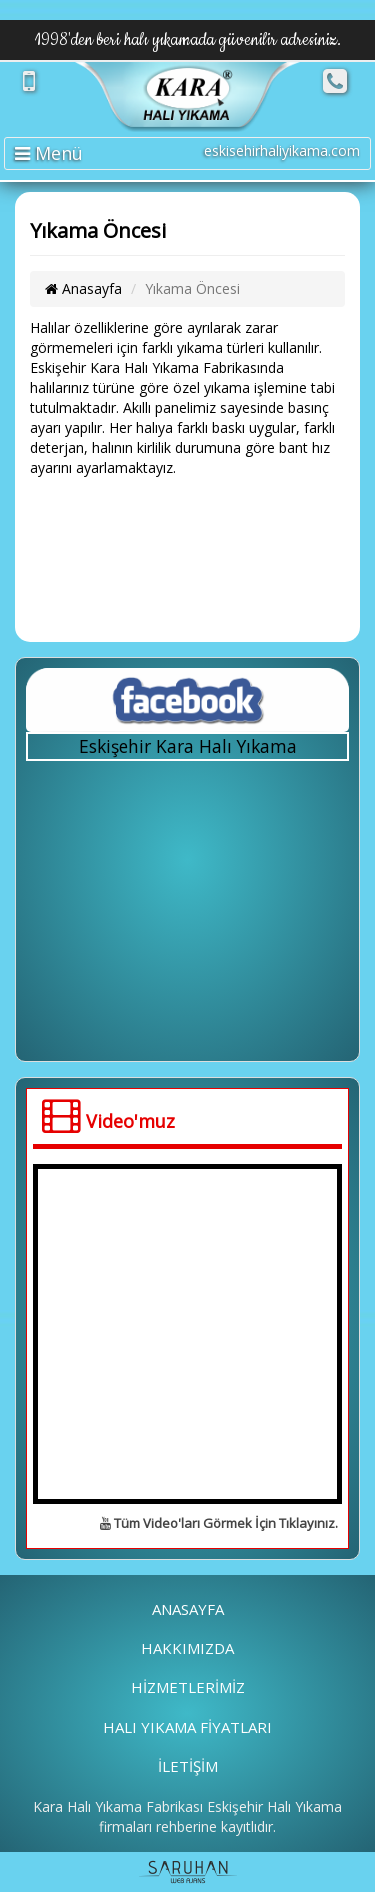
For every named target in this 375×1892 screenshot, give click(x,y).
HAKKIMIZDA (187, 1648)
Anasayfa (83, 288)
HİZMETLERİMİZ (188, 1687)
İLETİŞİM (188, 1766)
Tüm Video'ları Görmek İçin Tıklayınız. (219, 1523)
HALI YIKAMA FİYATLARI (187, 1727)
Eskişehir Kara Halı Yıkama (188, 746)
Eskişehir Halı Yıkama (274, 1806)
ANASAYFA (188, 1609)
